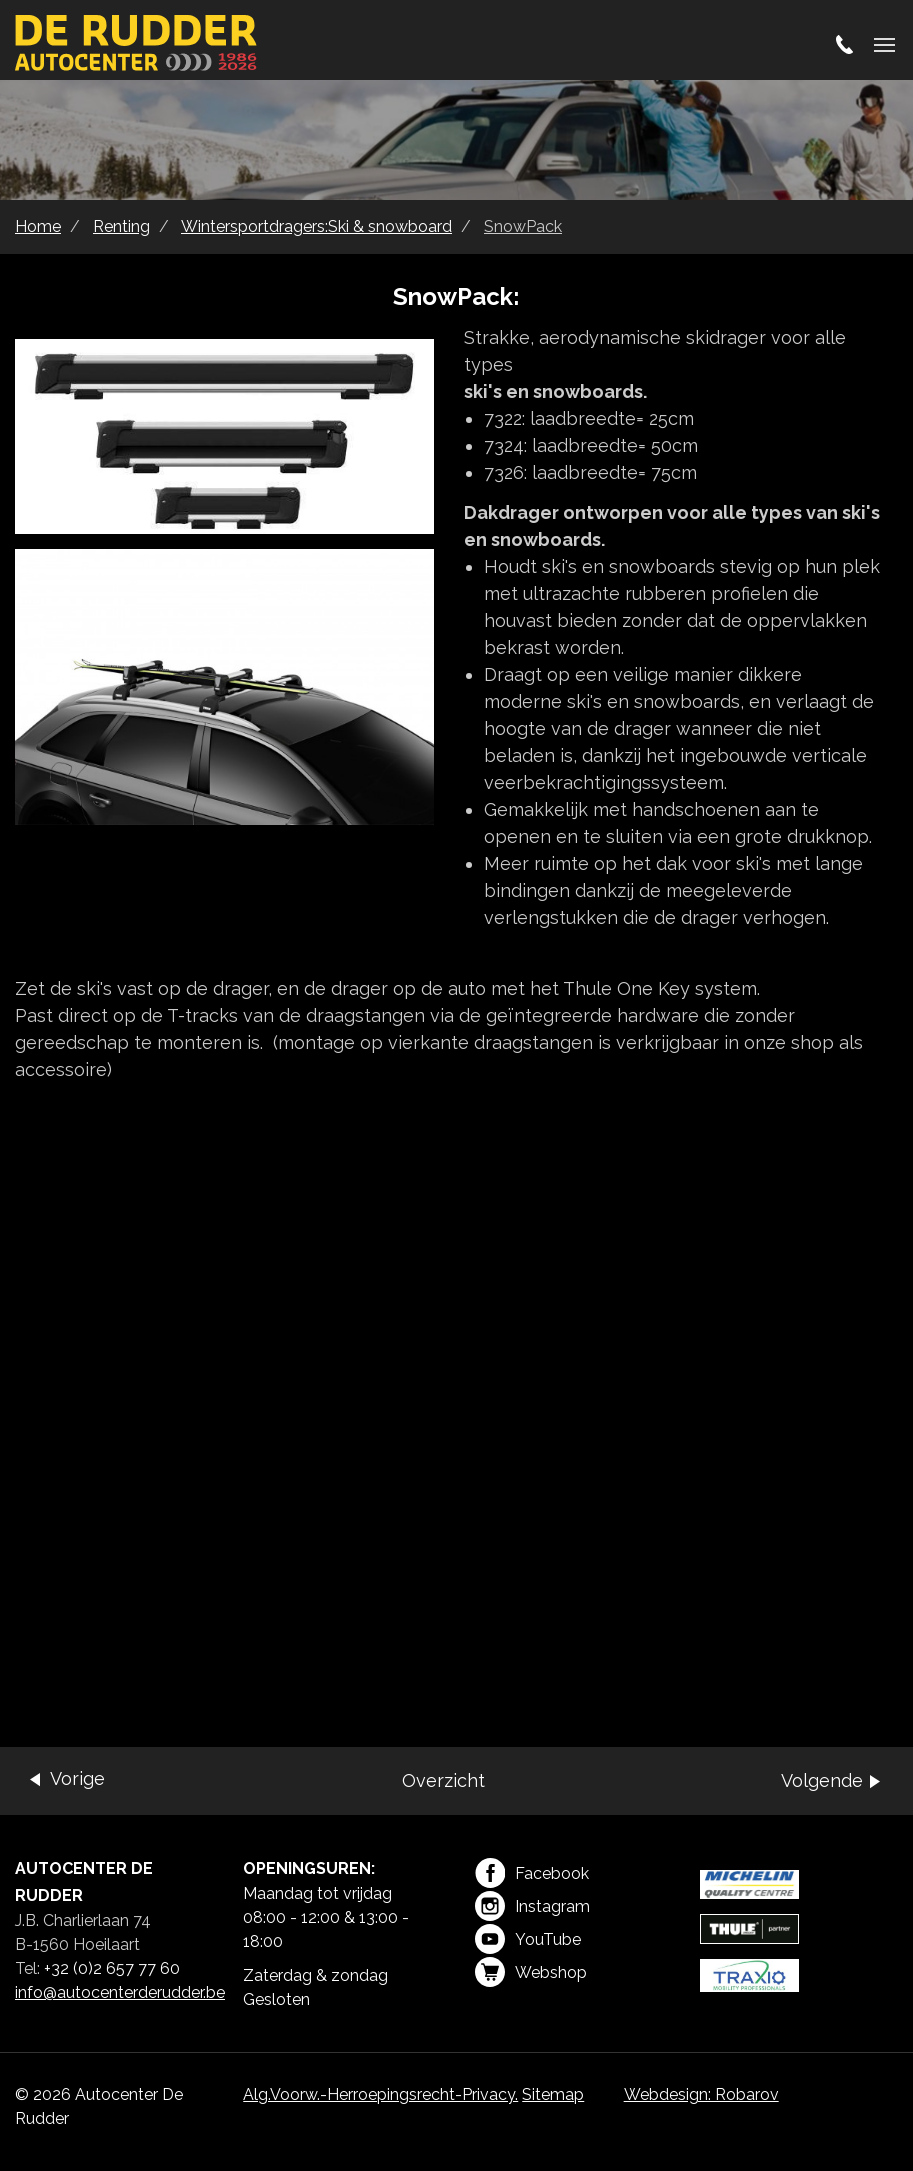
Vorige (77, 1778)
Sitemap (553, 2094)
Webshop (531, 1972)
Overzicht (443, 1780)
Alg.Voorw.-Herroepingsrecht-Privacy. (380, 2094)
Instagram (532, 1906)
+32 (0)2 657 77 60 (112, 1968)
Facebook (532, 1873)
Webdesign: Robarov (701, 2094)
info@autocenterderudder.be (120, 1992)
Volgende (822, 1780)
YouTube (528, 1939)
